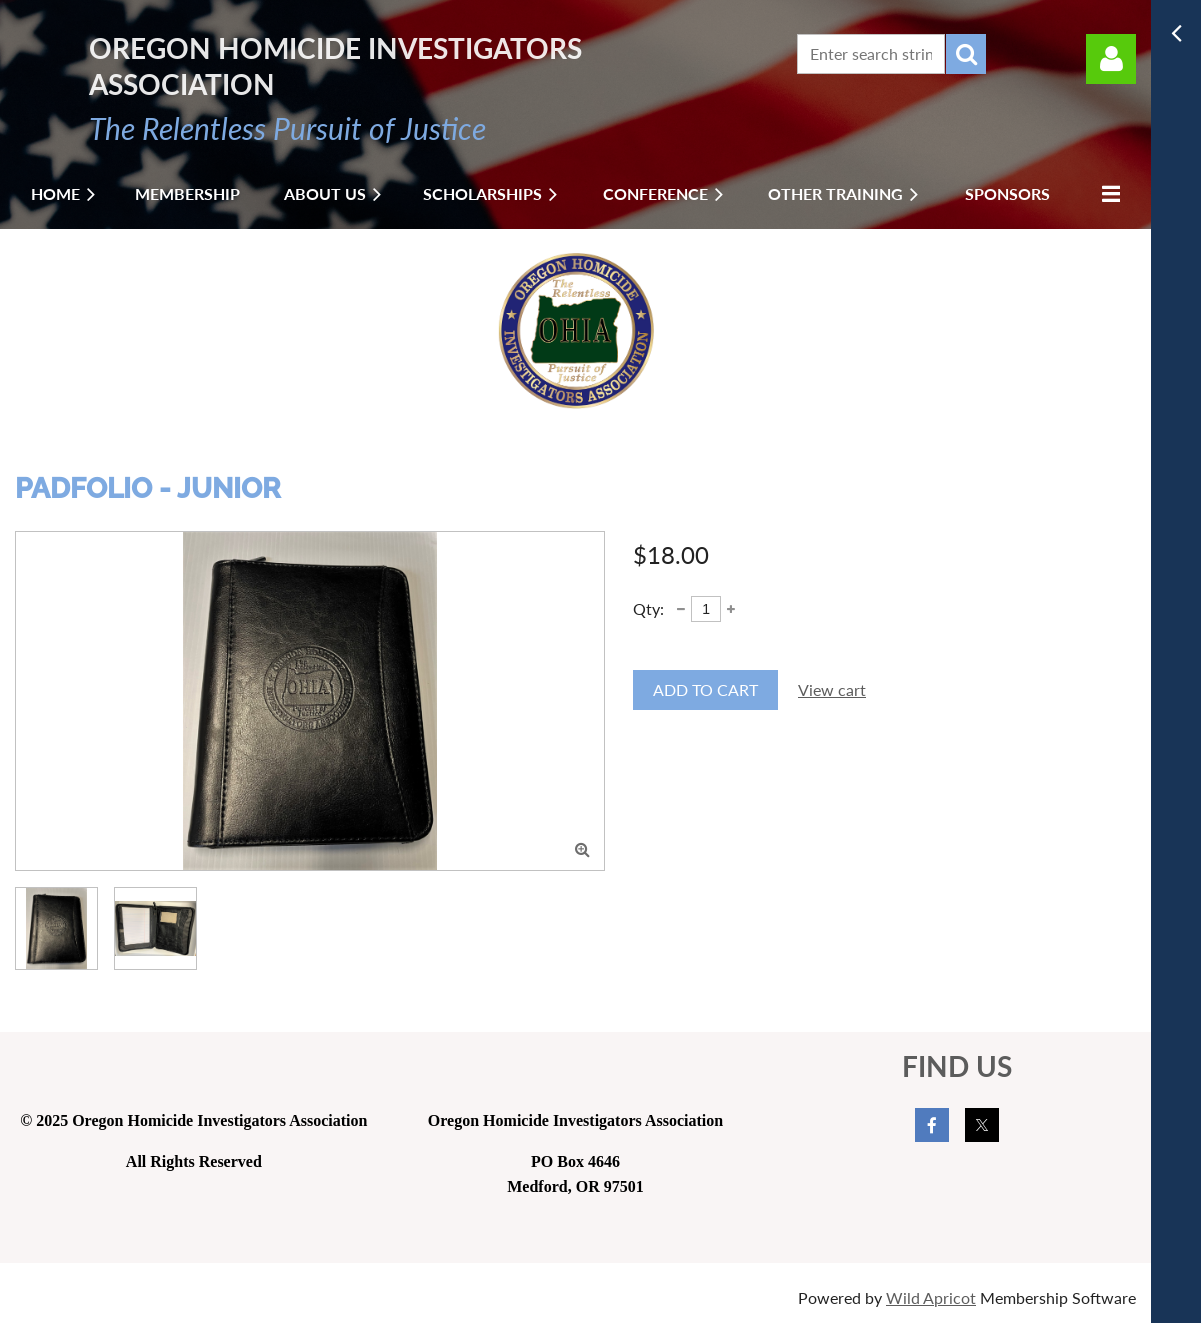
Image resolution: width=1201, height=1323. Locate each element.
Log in (1111, 59)
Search (966, 54)
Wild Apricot (931, 1297)
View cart (832, 689)
